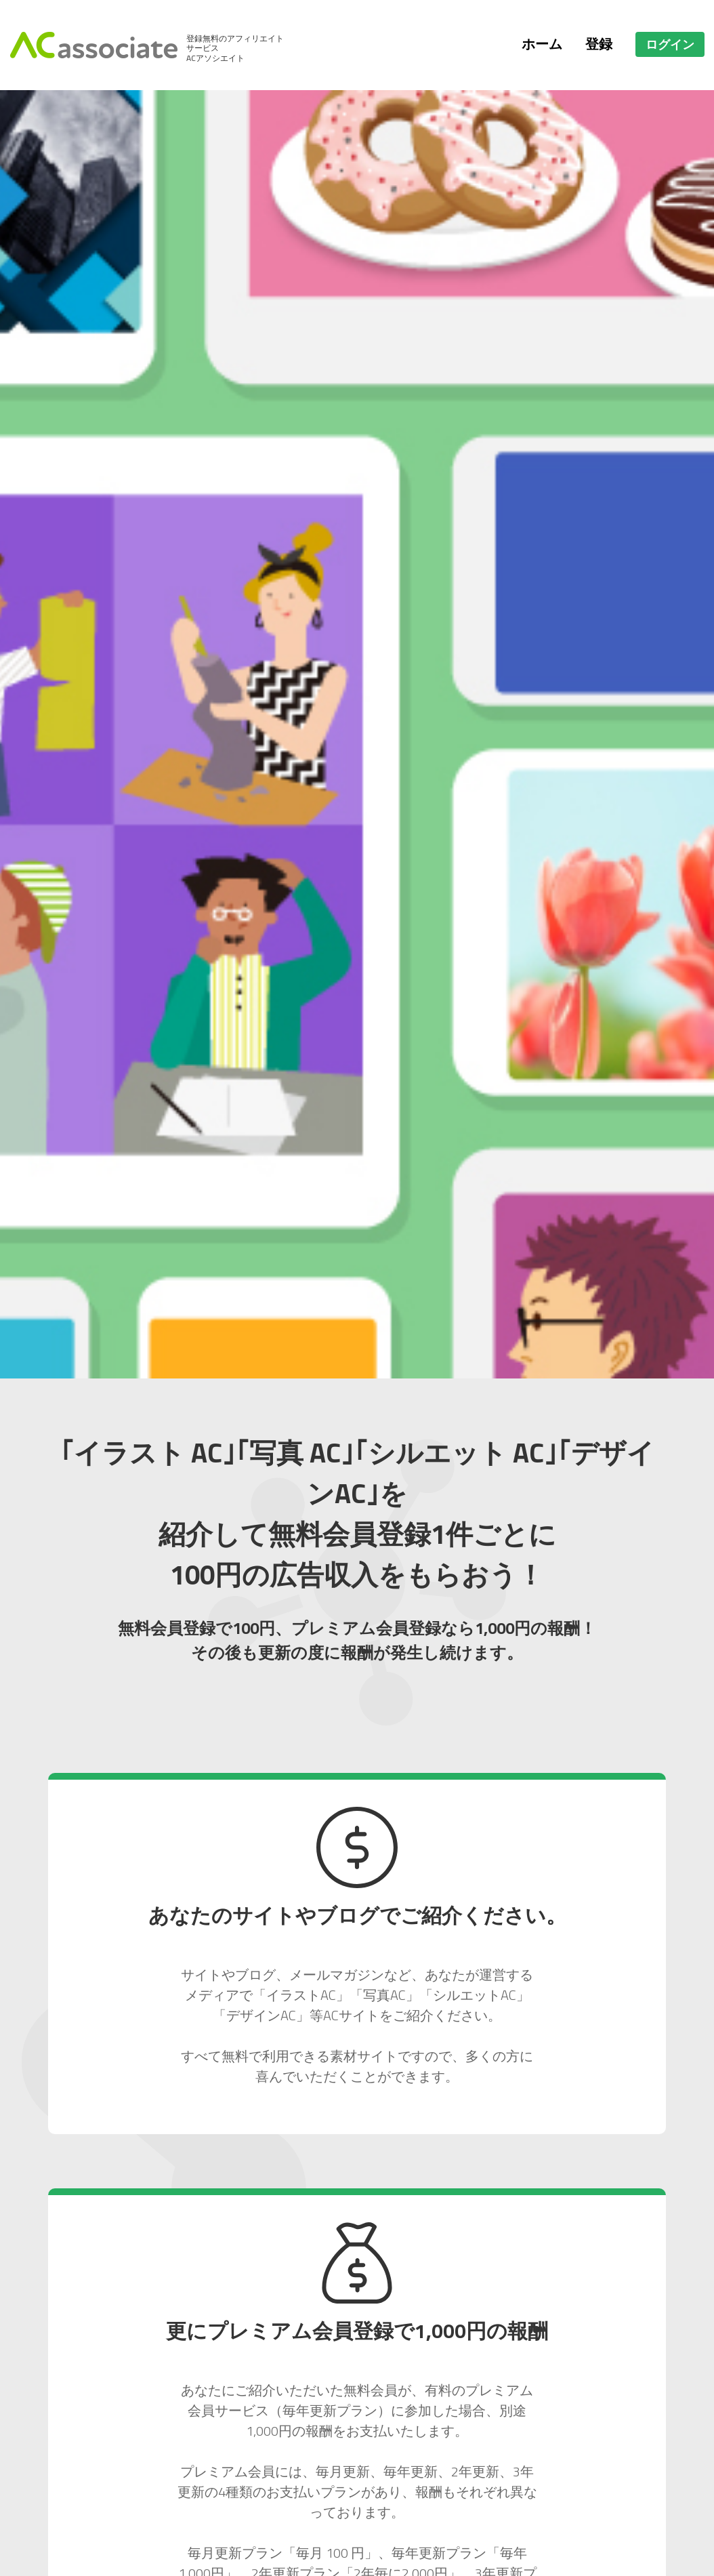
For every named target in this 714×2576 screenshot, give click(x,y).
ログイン (670, 44)
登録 (598, 43)
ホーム (542, 43)
